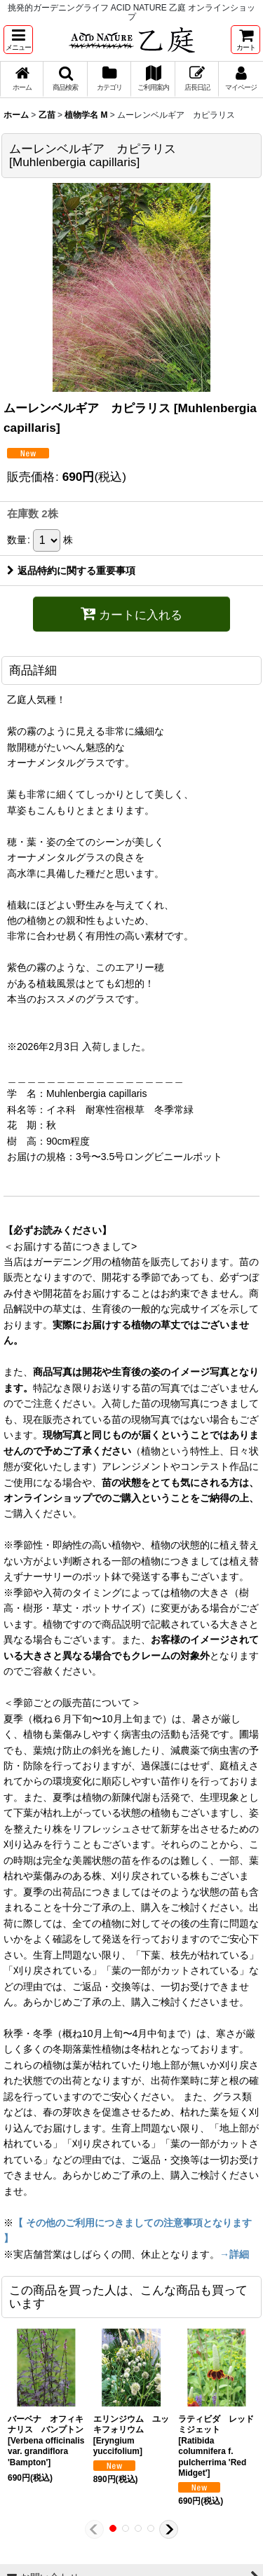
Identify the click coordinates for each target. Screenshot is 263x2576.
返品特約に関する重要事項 (71, 570)
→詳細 (234, 2254)
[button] (18, 39)
